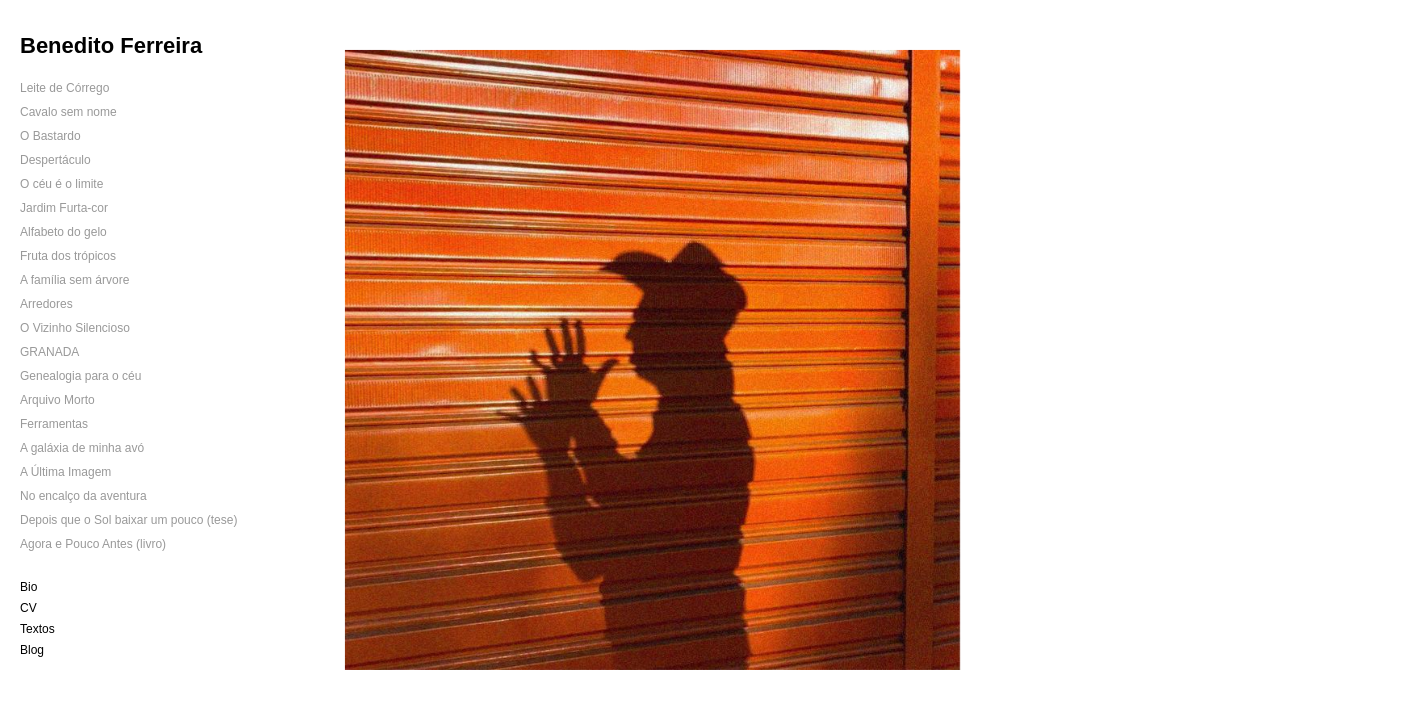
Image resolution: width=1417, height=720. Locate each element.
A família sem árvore (74, 280)
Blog (32, 650)
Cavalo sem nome (68, 112)
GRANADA (49, 352)
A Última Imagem (65, 472)
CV (28, 608)
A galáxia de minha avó (82, 448)
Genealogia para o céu (80, 376)
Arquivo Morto (57, 400)
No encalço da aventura (83, 496)
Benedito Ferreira (111, 45)
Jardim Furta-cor (64, 208)
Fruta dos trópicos (68, 256)
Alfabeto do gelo (63, 232)
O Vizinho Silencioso (75, 328)
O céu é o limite (61, 184)
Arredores (46, 304)
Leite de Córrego (64, 88)
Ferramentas (54, 424)
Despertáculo (55, 160)
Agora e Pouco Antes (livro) (93, 544)
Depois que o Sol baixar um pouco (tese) (128, 520)
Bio (28, 587)
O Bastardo (50, 136)
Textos (37, 629)
